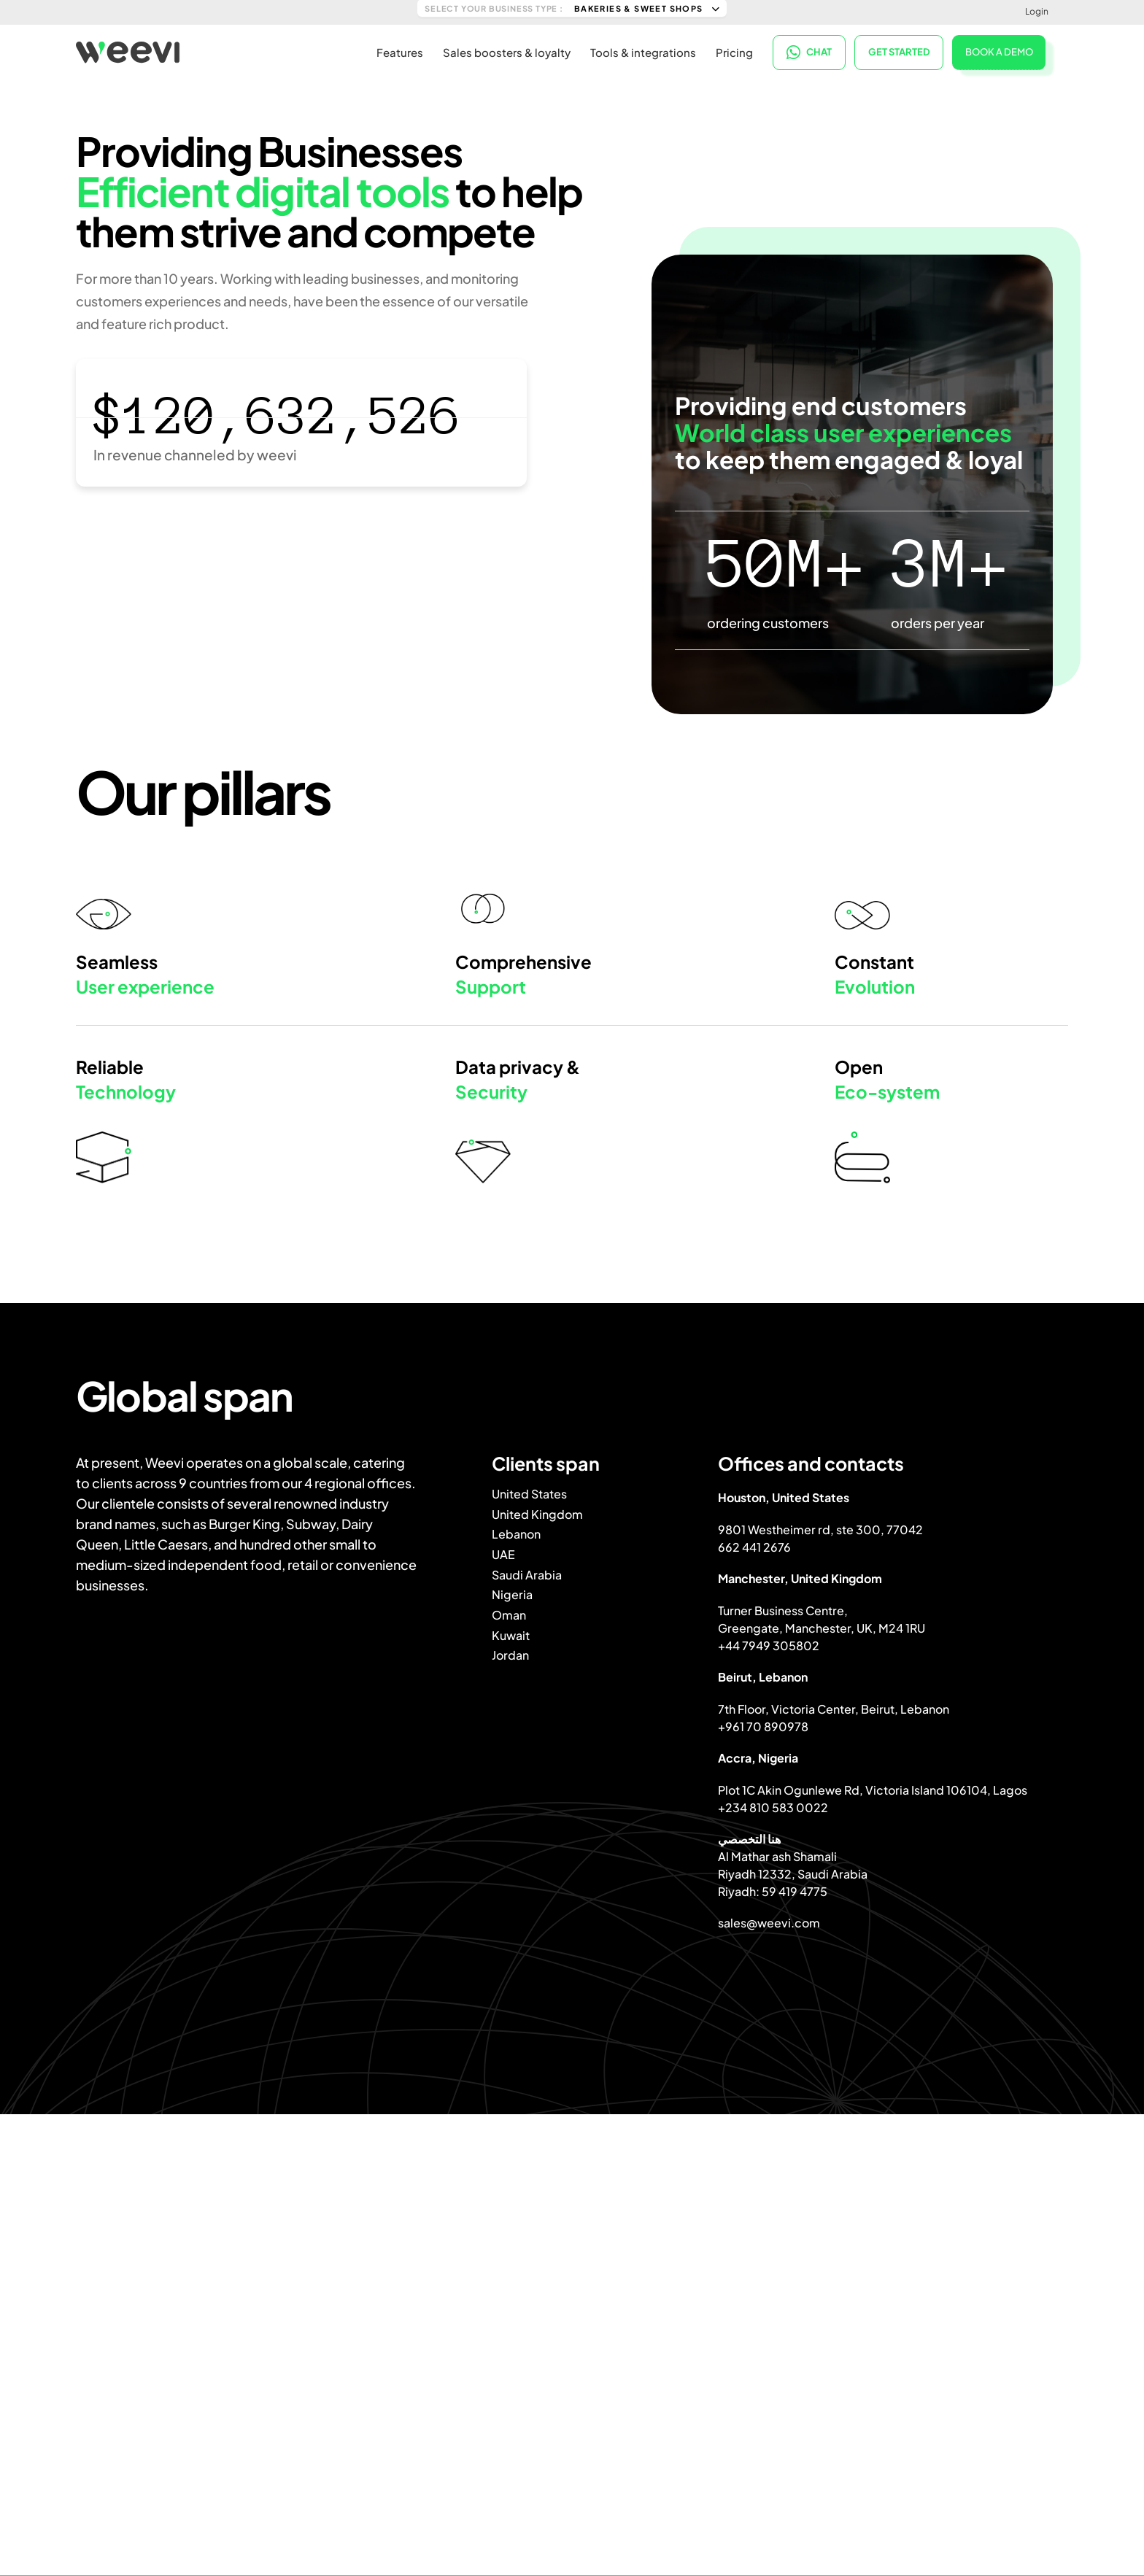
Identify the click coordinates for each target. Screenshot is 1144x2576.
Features (399, 51)
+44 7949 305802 (768, 1645)
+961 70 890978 (763, 1726)
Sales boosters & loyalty (507, 51)
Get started (899, 51)
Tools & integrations (643, 51)
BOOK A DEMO (999, 50)
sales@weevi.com (769, 1922)
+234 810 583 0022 (773, 1807)
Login (1036, 11)
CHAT (809, 51)
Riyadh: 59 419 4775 (772, 1891)
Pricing (734, 51)
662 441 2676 (754, 1547)
